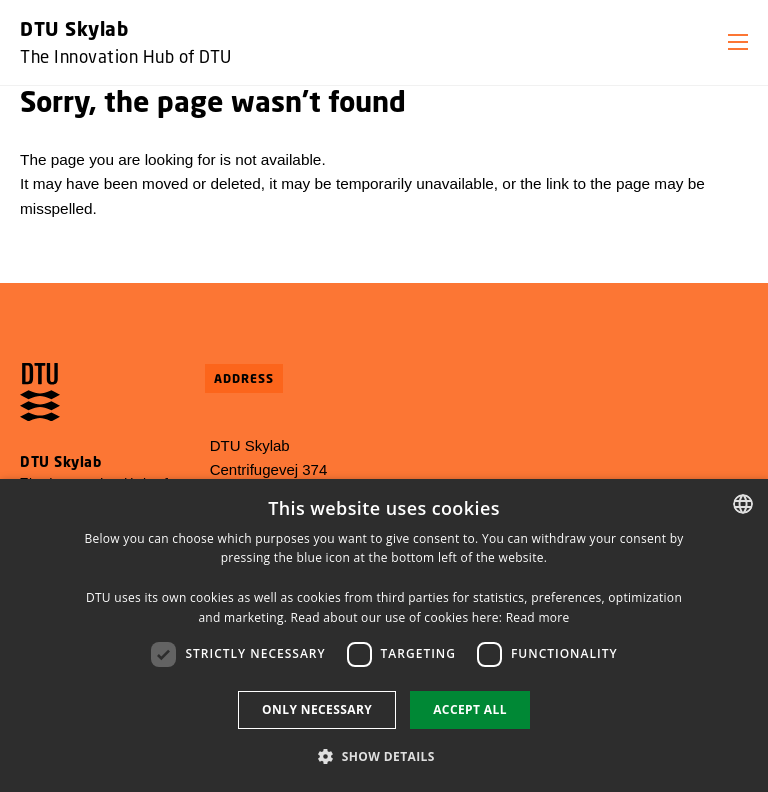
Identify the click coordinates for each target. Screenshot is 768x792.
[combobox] (743, 504)
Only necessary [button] (317, 709)
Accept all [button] (470, 709)
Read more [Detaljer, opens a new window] (538, 617)
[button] (738, 42)
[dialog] (384, 635)
